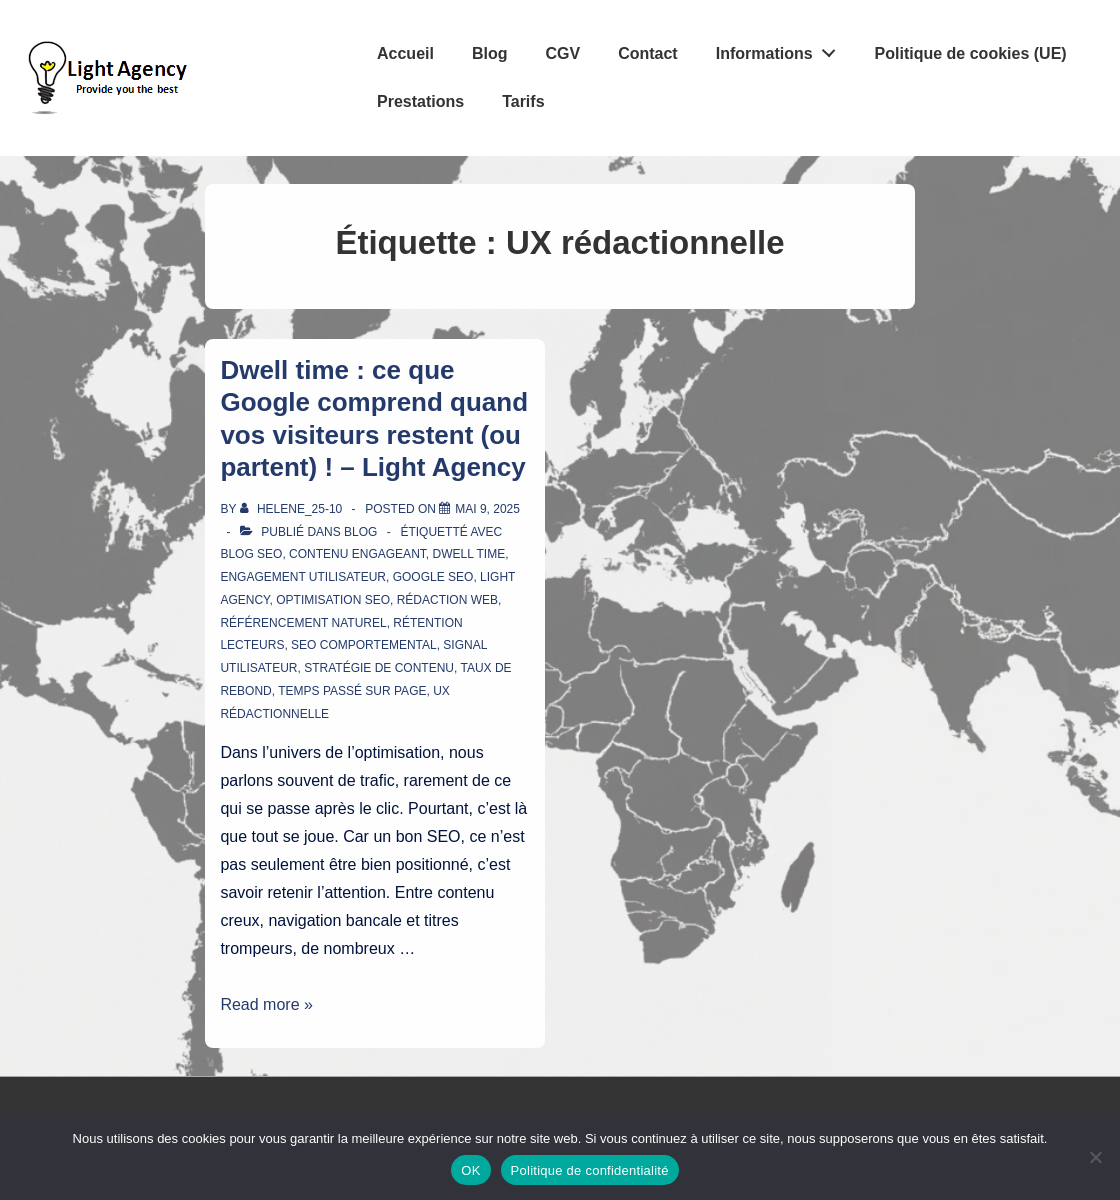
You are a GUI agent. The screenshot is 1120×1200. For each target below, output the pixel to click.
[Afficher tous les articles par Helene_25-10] (293, 509)
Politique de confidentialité (590, 1170)
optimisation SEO (333, 600)
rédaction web (447, 600)
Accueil (405, 53)
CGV (562, 53)
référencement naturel (303, 623)
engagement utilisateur (303, 577)
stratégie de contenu (379, 668)
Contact (648, 53)
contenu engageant (357, 554)
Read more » (266, 1004)
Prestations (420, 101)
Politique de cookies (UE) (971, 53)
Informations (781, 49)
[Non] (1095, 1157)
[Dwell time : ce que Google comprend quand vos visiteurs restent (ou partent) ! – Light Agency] (487, 509)
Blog (490, 53)
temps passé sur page (352, 691)
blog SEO (251, 554)
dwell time (468, 554)
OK (470, 1170)
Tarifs (523, 101)
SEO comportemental (364, 645)
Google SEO (433, 577)
